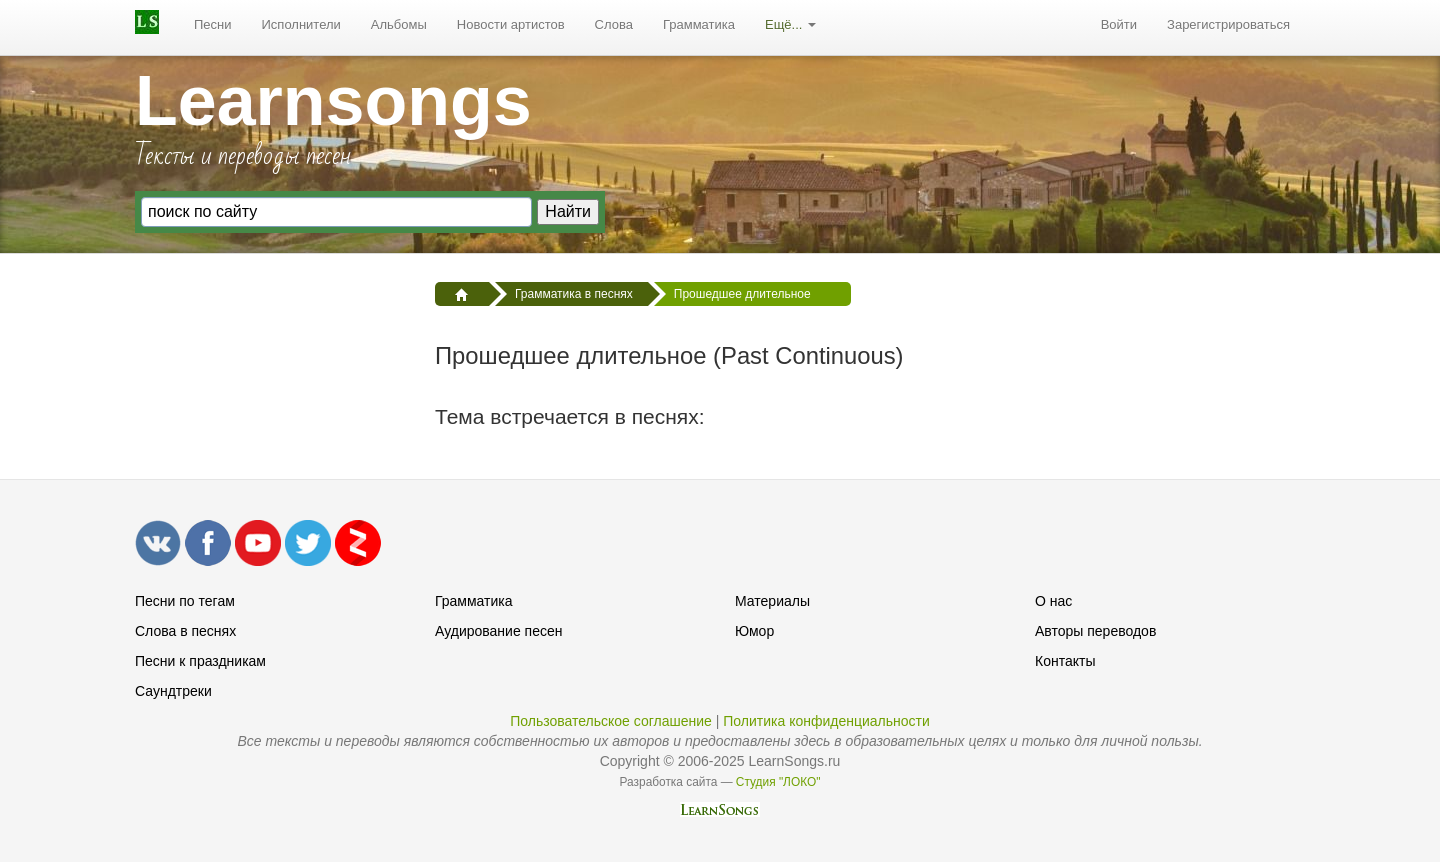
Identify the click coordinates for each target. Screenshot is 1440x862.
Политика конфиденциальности (826, 721)
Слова (614, 24)
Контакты (1065, 661)
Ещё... (790, 24)
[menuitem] (213, 25)
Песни (213, 24)
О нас (1053, 601)
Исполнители (301, 24)
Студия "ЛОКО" (778, 782)
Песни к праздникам (200, 661)
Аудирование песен (498, 631)
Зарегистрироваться (1228, 24)
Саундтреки (173, 691)
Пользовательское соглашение (611, 721)
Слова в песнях (185, 631)
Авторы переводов (1095, 631)
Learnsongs (333, 101)
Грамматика (699, 24)
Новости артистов (511, 24)
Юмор (754, 631)
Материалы (772, 601)
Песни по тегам (185, 601)
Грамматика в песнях (574, 294)
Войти (1119, 24)
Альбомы (399, 24)
